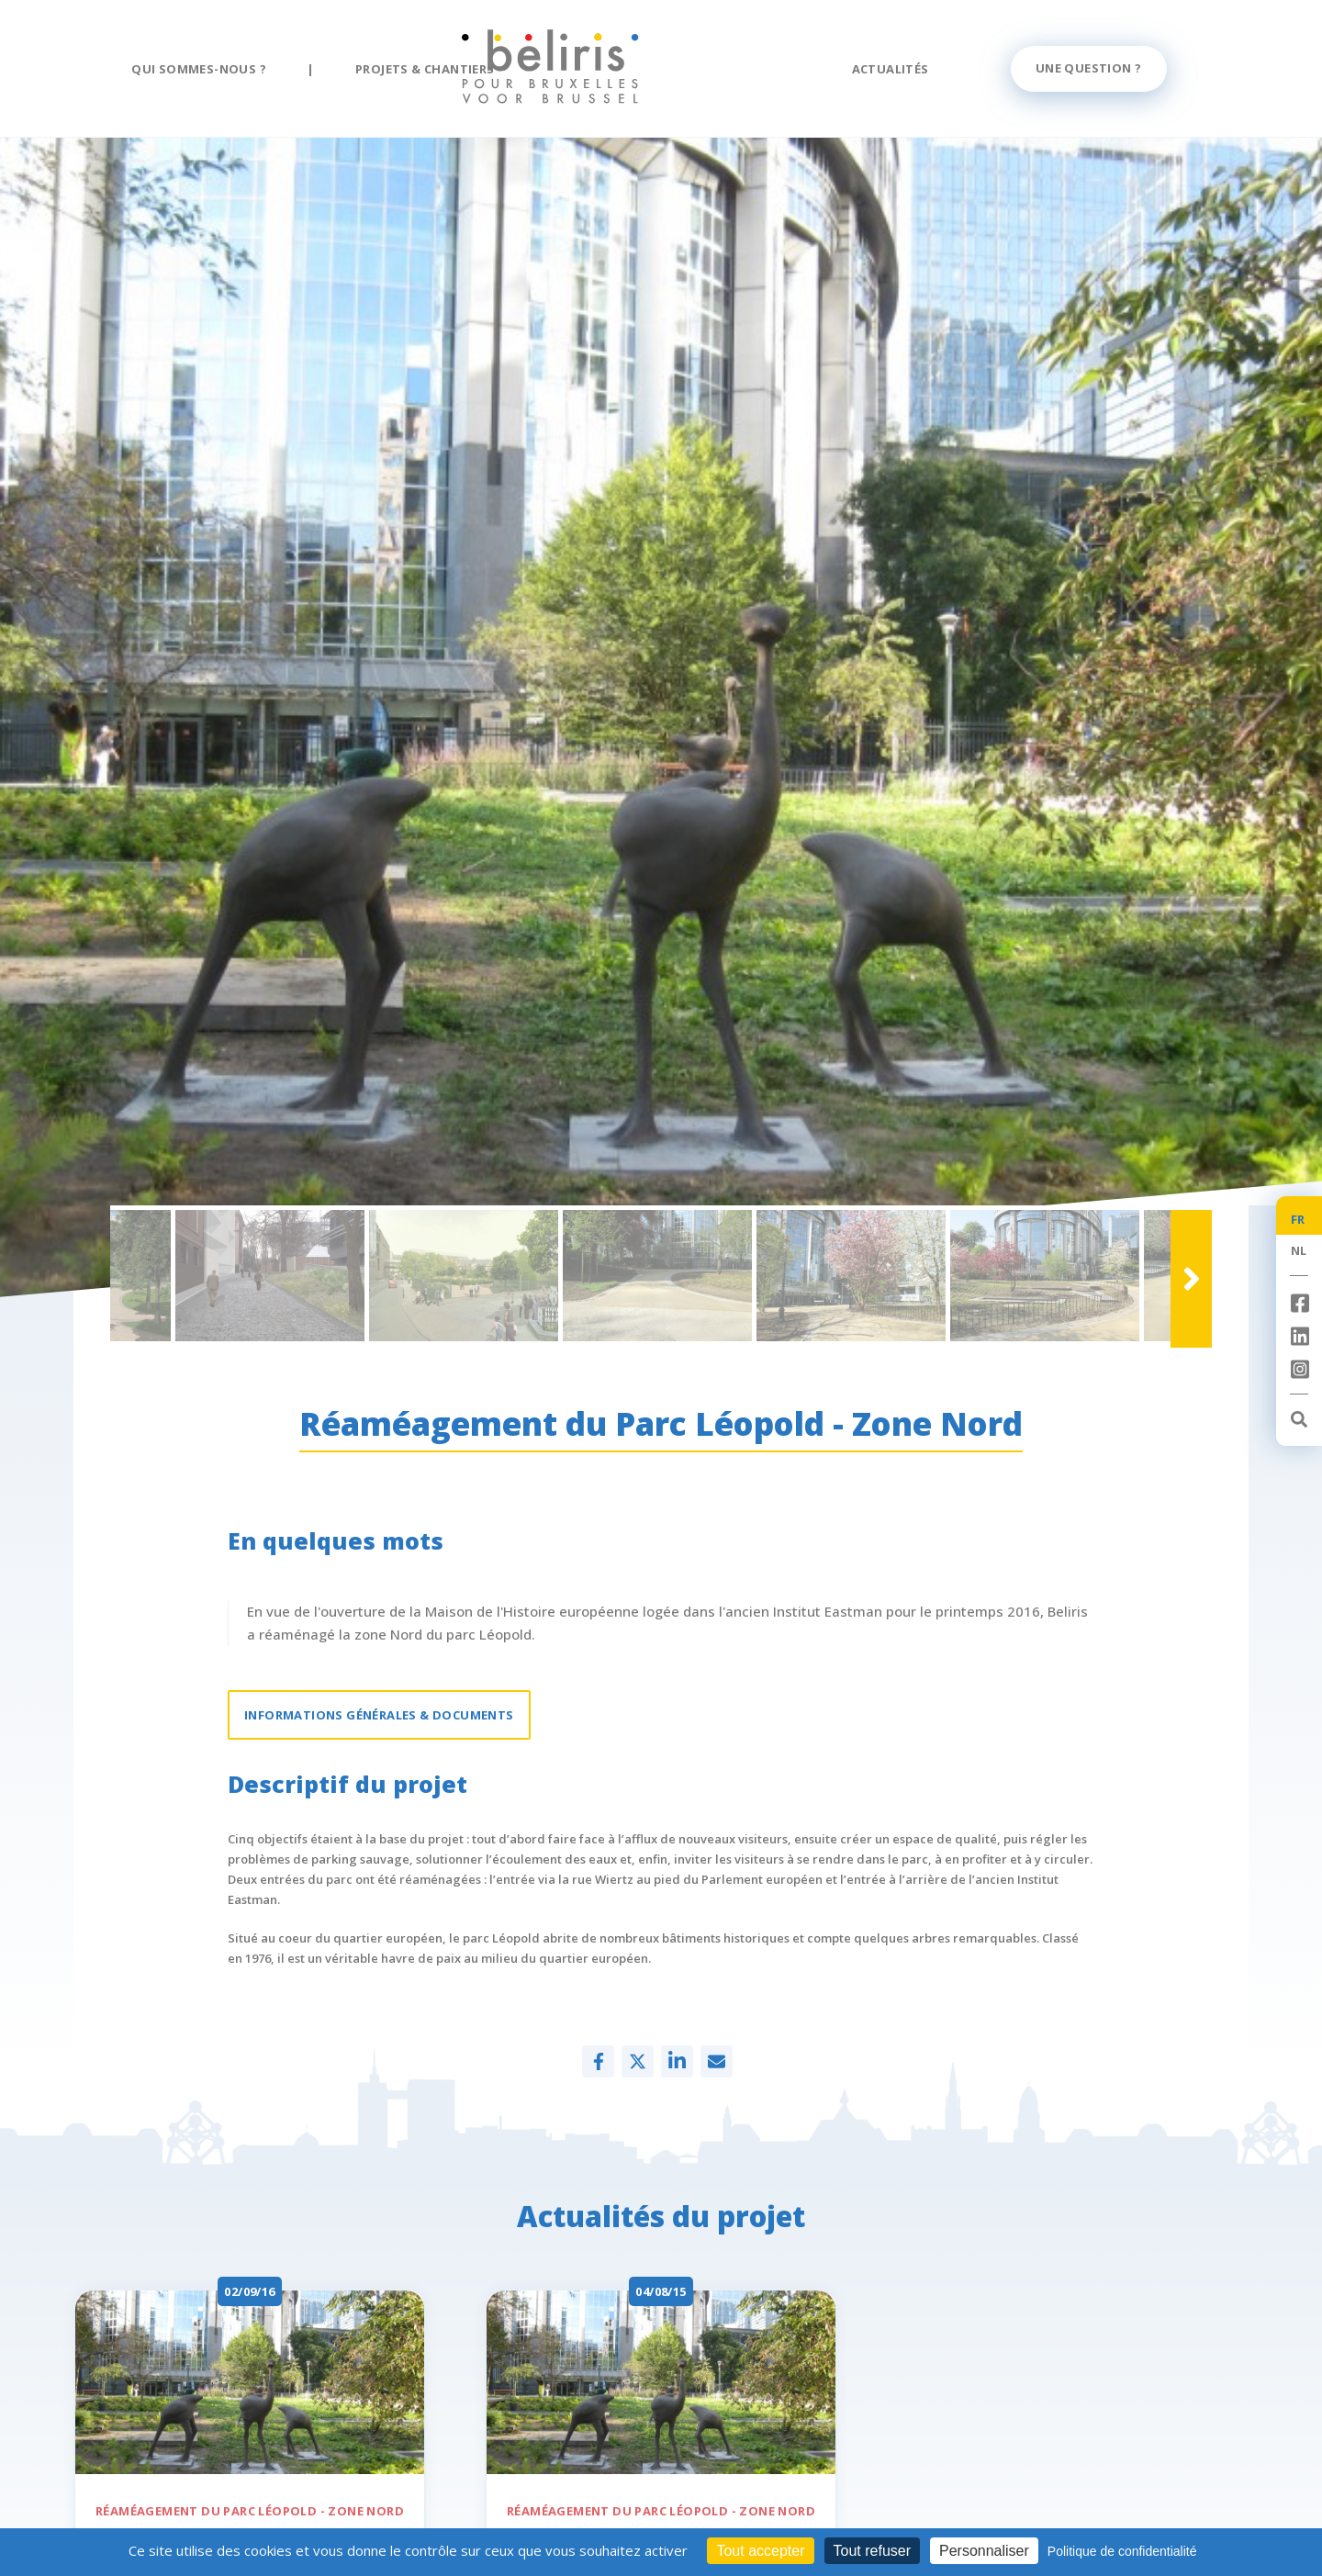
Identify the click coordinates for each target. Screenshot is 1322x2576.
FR (1298, 1219)
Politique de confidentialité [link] (1122, 2551)
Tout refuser (872, 2551)
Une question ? (1089, 68)
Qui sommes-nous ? (198, 69)
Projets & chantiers (425, 69)
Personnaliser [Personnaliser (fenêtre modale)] (984, 2551)
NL (1299, 1250)
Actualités (890, 69)
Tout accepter (760, 2551)
